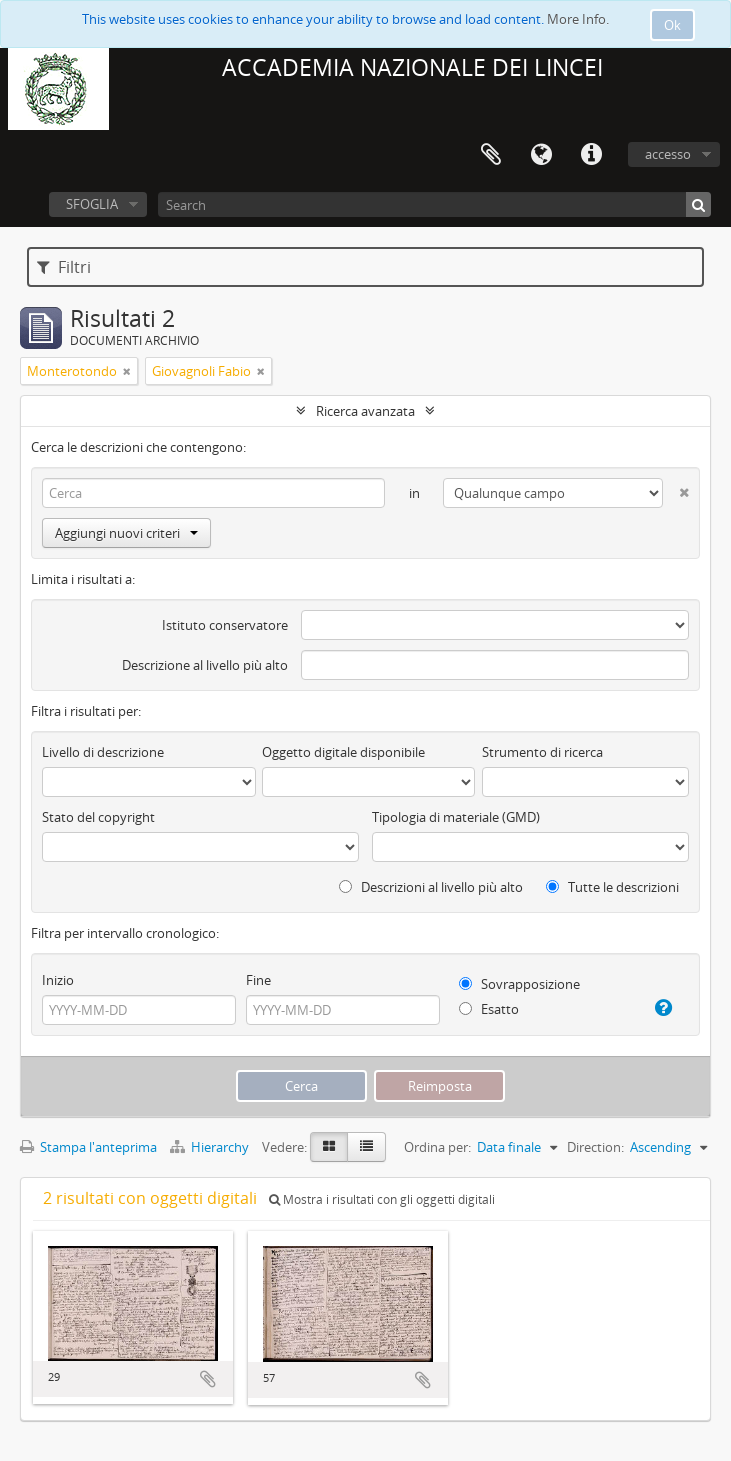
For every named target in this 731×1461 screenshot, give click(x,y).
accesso (668, 154)
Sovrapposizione (519, 984)
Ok (672, 25)
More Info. (578, 19)
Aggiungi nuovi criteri (126, 533)
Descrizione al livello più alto (205, 665)
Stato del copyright (98, 817)
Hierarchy (211, 1147)
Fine (258, 980)
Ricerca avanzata (365, 411)
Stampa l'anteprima (88, 1147)
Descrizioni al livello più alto (431, 887)
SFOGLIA (92, 204)
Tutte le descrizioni (612, 887)
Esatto (489, 1009)
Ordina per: (437, 1147)
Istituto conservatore (225, 625)
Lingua (541, 155)
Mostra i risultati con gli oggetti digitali (382, 1199)
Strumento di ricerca (542, 752)
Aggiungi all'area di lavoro (208, 1379)
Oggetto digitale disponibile (343, 752)
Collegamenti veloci (591, 155)
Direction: (595, 1147)
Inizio (58, 980)
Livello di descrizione (103, 752)
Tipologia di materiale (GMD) (456, 817)
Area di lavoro (491, 155)
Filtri (64, 267)
